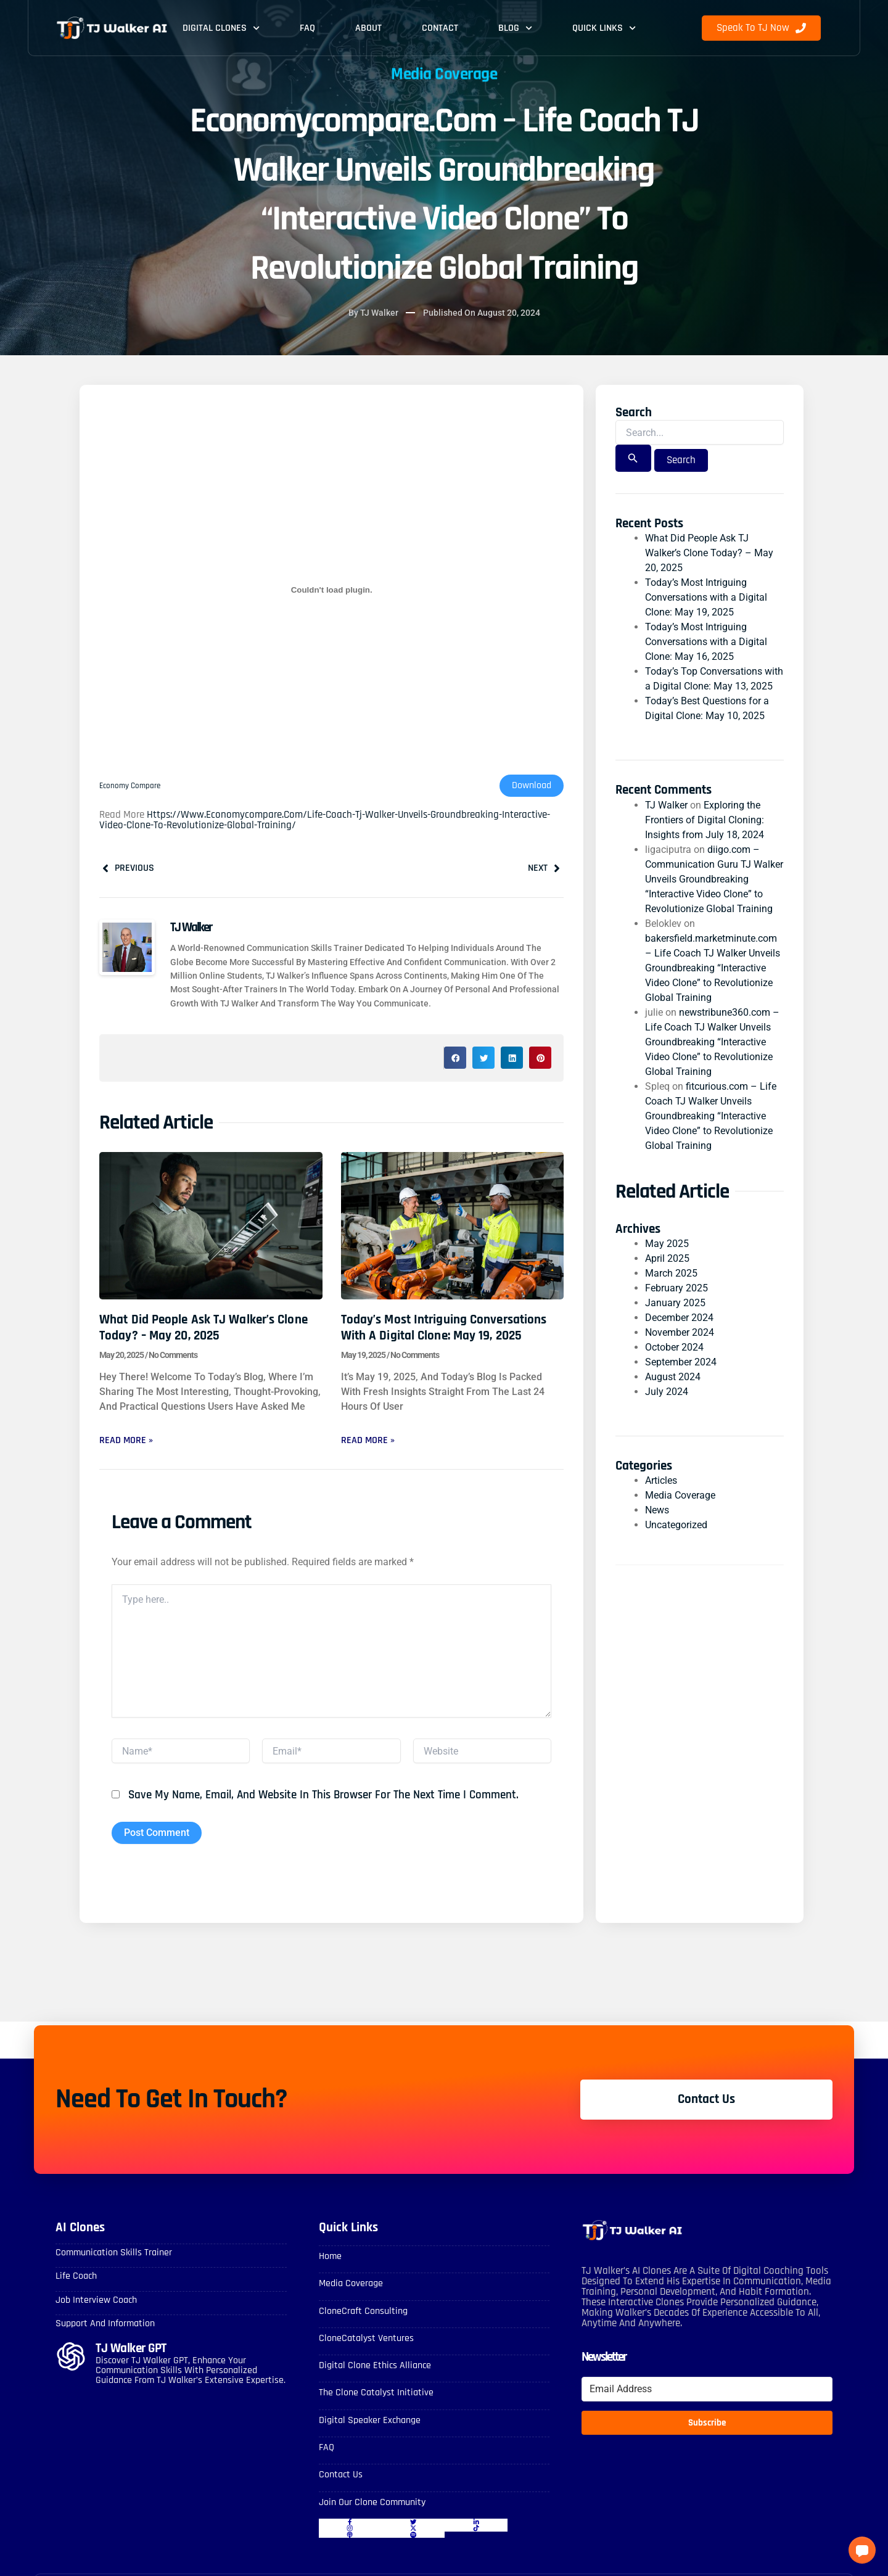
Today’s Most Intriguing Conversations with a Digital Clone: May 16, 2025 (706, 642)
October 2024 (674, 1347)
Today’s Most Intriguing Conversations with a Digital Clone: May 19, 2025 (444, 1328)
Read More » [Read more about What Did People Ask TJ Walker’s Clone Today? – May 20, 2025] (126, 1439)
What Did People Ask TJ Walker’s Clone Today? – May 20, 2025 (203, 1328)
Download (531, 785)
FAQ (307, 28)
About (368, 28)
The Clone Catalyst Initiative (376, 2393)
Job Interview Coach (96, 2300)
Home (330, 2256)
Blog (515, 28)
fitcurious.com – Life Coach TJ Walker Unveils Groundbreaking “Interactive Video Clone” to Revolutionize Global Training (710, 1115)
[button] (455, 1058)
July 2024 (666, 1391)
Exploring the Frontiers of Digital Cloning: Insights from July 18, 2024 (704, 820)
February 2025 (676, 1288)
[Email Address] (707, 2389)
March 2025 (671, 1273)
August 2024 (673, 1377)
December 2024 (679, 1317)
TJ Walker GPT (131, 2348)
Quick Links (604, 28)
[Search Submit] (633, 458)
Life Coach (76, 2276)
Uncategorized (676, 1525)
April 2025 (667, 1258)
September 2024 (681, 1362)
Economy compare (132, 786)
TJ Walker (666, 805)
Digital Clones (221, 28)
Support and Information (105, 2324)
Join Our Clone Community (372, 2502)
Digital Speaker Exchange (370, 2420)
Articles (661, 1481)
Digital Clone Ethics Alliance (375, 2366)
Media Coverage (680, 1496)
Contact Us (341, 2475)
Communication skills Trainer (114, 2253)
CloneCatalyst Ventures (366, 2338)
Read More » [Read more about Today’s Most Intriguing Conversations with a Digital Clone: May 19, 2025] (368, 1439)
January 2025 (675, 1303)
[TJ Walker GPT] (71, 2357)
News (657, 1510)
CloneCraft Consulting (363, 2311)
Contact (440, 28)
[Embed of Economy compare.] (331, 590)
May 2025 (667, 1243)
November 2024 (679, 1332)
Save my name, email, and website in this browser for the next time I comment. (323, 1796)
